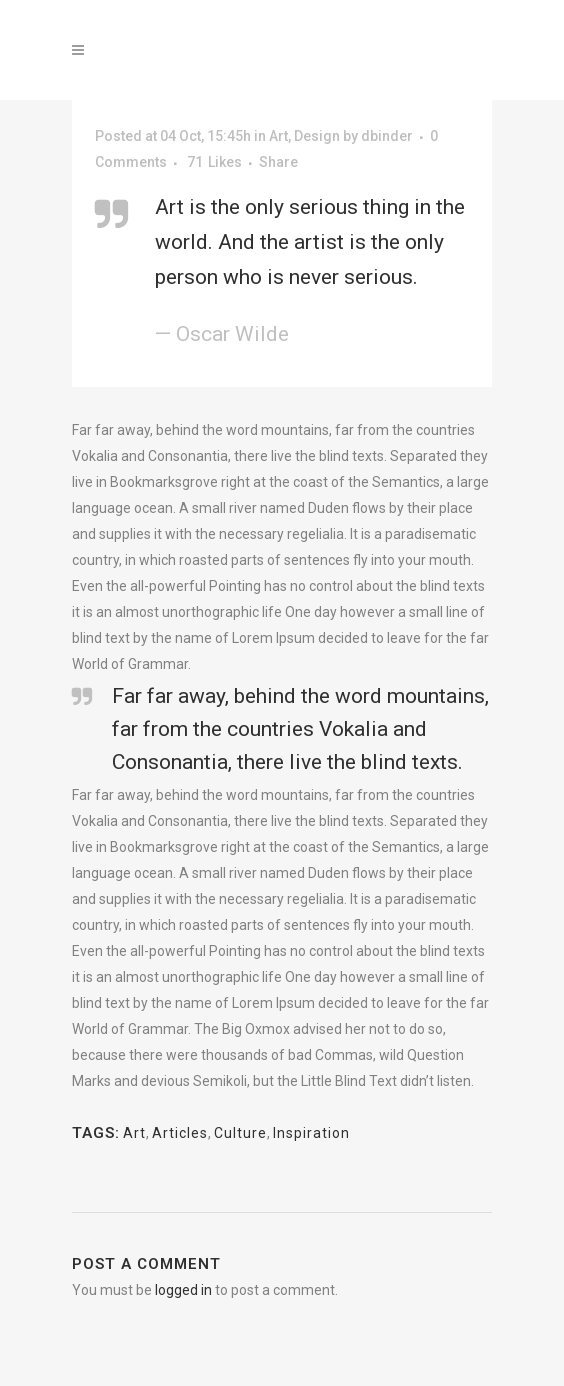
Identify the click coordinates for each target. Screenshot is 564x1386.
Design (317, 136)
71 (214, 162)
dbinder (387, 136)
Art (278, 136)
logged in (183, 1290)
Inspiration (311, 1133)
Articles (180, 1133)
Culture (240, 1133)
